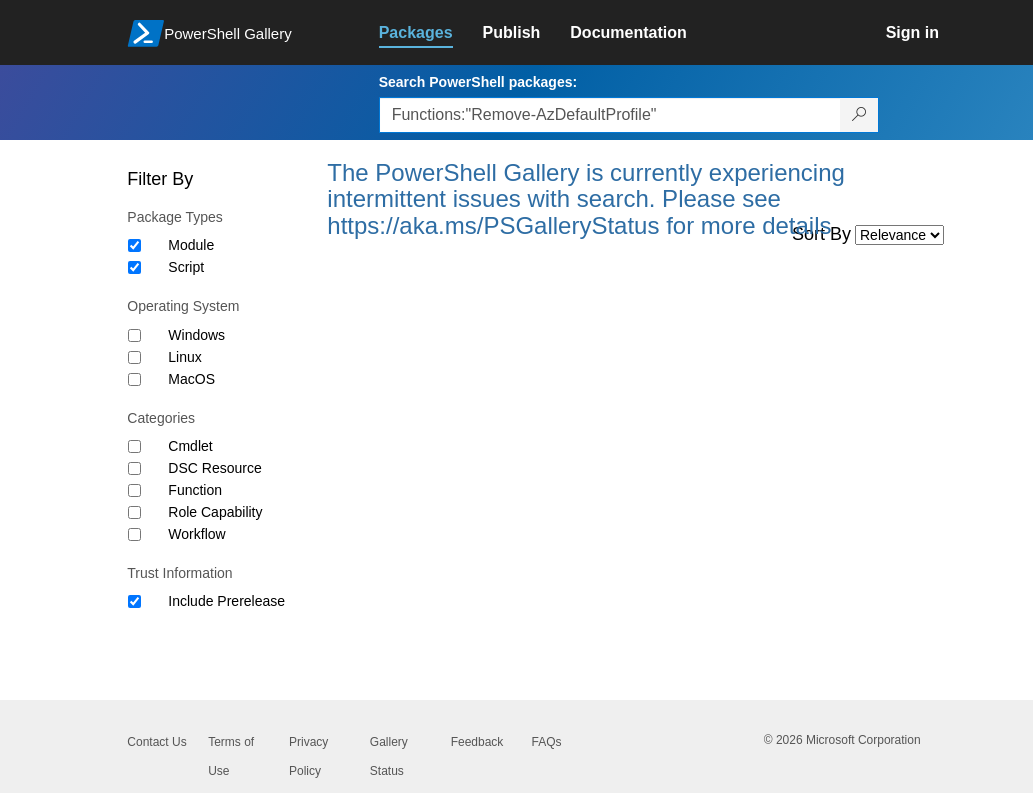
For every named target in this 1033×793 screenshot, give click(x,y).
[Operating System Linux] (134, 357)
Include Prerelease (226, 601)
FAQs (546, 742)
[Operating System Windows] (134, 335)
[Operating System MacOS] (134, 379)
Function (195, 490)
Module (191, 245)
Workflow (196, 534)
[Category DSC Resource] (134, 468)
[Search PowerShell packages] (859, 115)
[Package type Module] (134, 245)
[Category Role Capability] (134, 512)
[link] (431, 33)
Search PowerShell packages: (478, 82)
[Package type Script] (134, 267)
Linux (184, 357)
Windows (196, 335)
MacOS (191, 379)
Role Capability (215, 512)
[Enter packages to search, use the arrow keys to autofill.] (610, 115)
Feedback (477, 742)
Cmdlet (190, 446)
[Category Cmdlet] (134, 446)
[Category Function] (134, 490)
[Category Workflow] (134, 534)
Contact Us (156, 742)
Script (186, 267)
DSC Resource (214, 468)
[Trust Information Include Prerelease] (134, 601)
